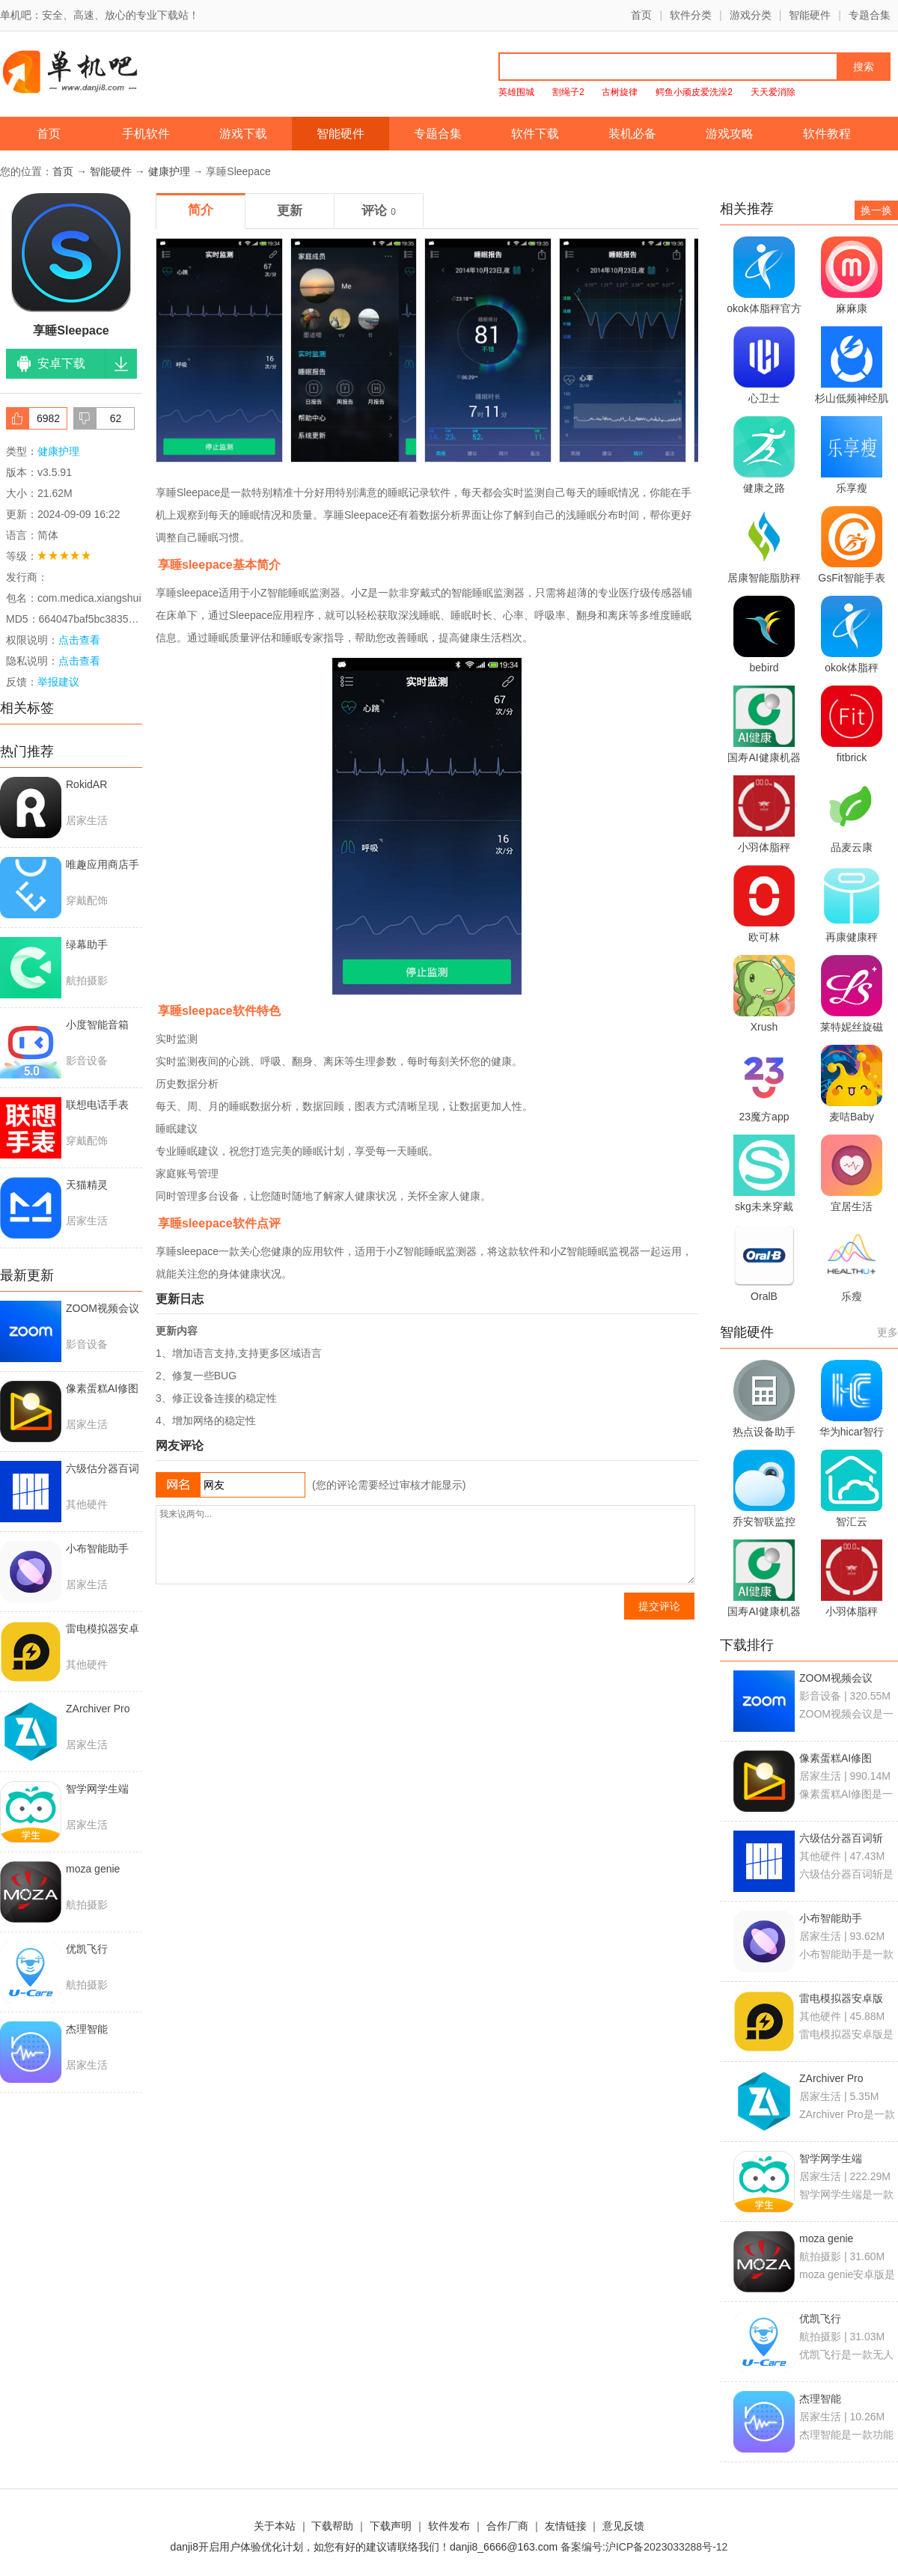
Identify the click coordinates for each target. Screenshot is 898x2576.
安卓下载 (61, 363)
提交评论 (659, 1606)
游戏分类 (751, 15)
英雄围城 (516, 92)
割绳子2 (568, 92)
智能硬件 (810, 15)
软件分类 (691, 15)
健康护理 (169, 171)
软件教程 (827, 133)
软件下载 (535, 133)
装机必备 (632, 133)
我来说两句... (425, 1544)
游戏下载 (243, 133)
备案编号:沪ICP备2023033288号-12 (644, 2547)
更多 (887, 1332)
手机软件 (146, 133)
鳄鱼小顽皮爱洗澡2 (694, 92)
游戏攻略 (730, 133)
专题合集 (870, 15)
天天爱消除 (773, 92)
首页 (641, 15)
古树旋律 (620, 92)
